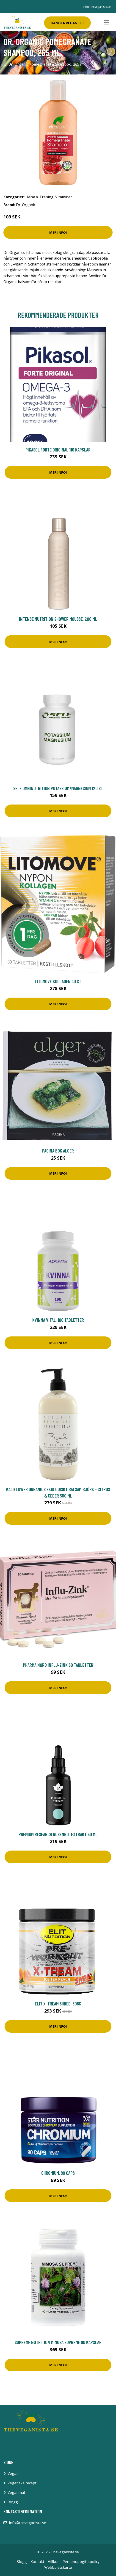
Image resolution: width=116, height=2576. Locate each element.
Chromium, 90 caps (58, 2173)
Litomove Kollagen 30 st (58, 981)
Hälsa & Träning (39, 196)
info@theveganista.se (97, 7)
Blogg (13, 2501)
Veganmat (16, 2492)
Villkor (53, 2561)
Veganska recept (22, 2483)
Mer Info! (58, 232)
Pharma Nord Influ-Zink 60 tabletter (58, 1665)
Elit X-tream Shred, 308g (58, 2003)
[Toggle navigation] (106, 22)
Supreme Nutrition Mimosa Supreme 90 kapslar (58, 2342)
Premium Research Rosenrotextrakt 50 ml (58, 1834)
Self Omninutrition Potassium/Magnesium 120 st (58, 788)
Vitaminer (63, 196)
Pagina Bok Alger (58, 1150)
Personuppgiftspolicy (81, 2561)
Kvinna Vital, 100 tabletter (58, 1320)
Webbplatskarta (58, 2567)
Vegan (13, 2473)
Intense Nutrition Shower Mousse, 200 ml (58, 619)
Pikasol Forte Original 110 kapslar (58, 449)
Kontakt (37, 2561)
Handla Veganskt (67, 23)
